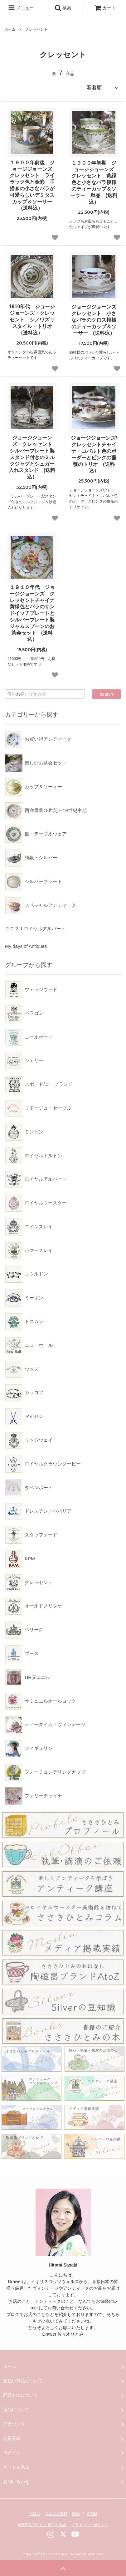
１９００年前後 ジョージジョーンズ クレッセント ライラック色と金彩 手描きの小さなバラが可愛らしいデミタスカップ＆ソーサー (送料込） (33, 185)
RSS (76, 2514)
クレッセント (36, 29)
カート (105, 7)
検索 (63, 7)
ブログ (34, 2514)
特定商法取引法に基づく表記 (41, 2525)
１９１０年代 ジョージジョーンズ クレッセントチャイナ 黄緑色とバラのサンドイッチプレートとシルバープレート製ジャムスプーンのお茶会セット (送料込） (33, 613)
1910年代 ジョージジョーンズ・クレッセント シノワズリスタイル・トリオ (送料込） (32, 319)
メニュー (21, 7)
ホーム (10, 29)
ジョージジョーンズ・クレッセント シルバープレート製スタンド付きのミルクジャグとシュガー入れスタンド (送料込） (32, 457)
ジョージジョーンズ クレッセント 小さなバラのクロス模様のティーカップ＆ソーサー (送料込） (95, 319)
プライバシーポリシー (90, 2525)
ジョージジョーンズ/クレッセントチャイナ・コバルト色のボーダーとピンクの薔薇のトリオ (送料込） (94, 454)
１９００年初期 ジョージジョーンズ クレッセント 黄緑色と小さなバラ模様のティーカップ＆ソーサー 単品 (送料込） (94, 182)
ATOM (92, 2514)
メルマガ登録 (56, 2514)
